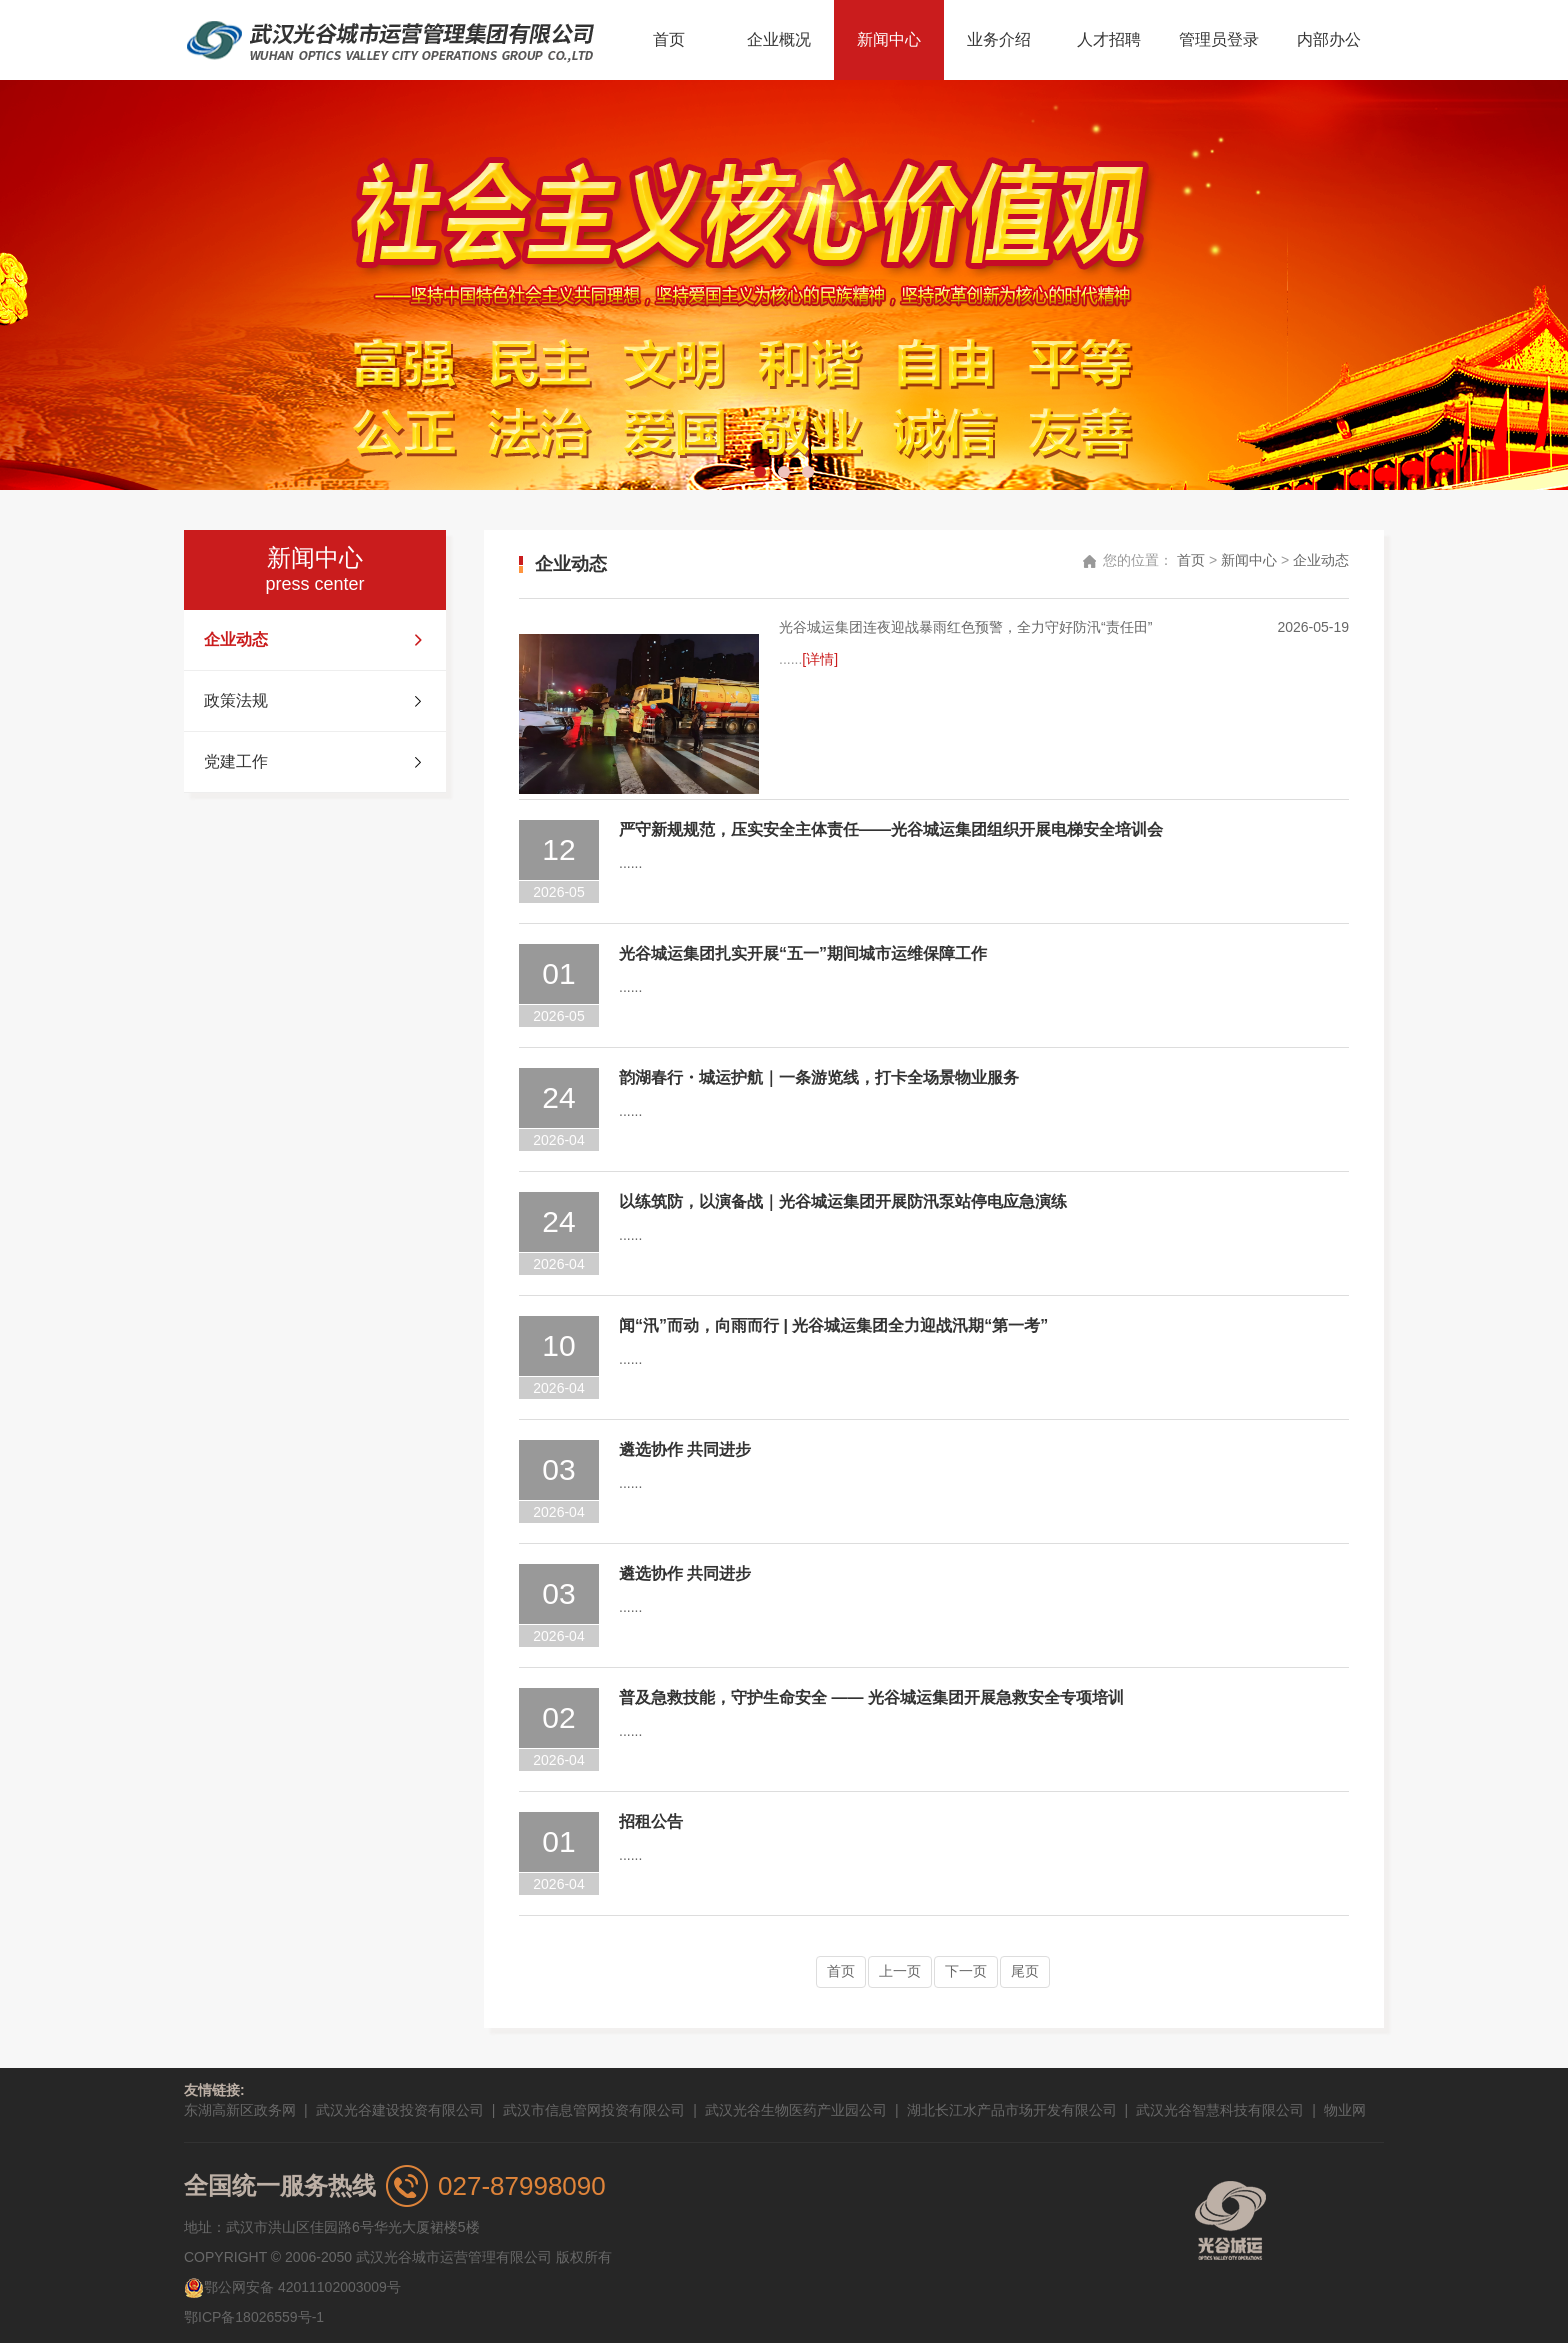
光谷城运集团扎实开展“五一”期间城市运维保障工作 (803, 953)
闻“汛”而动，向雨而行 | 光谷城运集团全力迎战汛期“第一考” (833, 1325)
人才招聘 (1109, 39)
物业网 (1345, 2110)
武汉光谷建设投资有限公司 (400, 2110)
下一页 (966, 1971)
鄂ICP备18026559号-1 (254, 2317)
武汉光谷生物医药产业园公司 (796, 2110)
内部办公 (1329, 39)
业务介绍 (999, 39)
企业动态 (315, 640)
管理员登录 (1219, 39)
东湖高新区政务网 (240, 2110)
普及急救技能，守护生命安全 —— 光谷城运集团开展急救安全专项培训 (871, 1697)
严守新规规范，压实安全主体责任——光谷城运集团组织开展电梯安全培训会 (891, 829)
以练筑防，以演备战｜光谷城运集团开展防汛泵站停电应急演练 (843, 1201)
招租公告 (651, 1821)
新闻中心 (889, 39)
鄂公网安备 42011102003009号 (292, 2287)
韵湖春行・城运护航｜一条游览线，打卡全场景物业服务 (819, 1077)
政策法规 (315, 701)
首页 (669, 39)
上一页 (900, 1971)
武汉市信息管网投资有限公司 (594, 2110)
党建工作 (315, 762)
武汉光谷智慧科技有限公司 (1220, 2110)
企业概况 (779, 39)
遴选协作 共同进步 (685, 1449)
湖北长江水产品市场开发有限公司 (1012, 2110)
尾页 (1025, 1971)
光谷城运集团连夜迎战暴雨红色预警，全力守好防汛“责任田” (965, 627)
